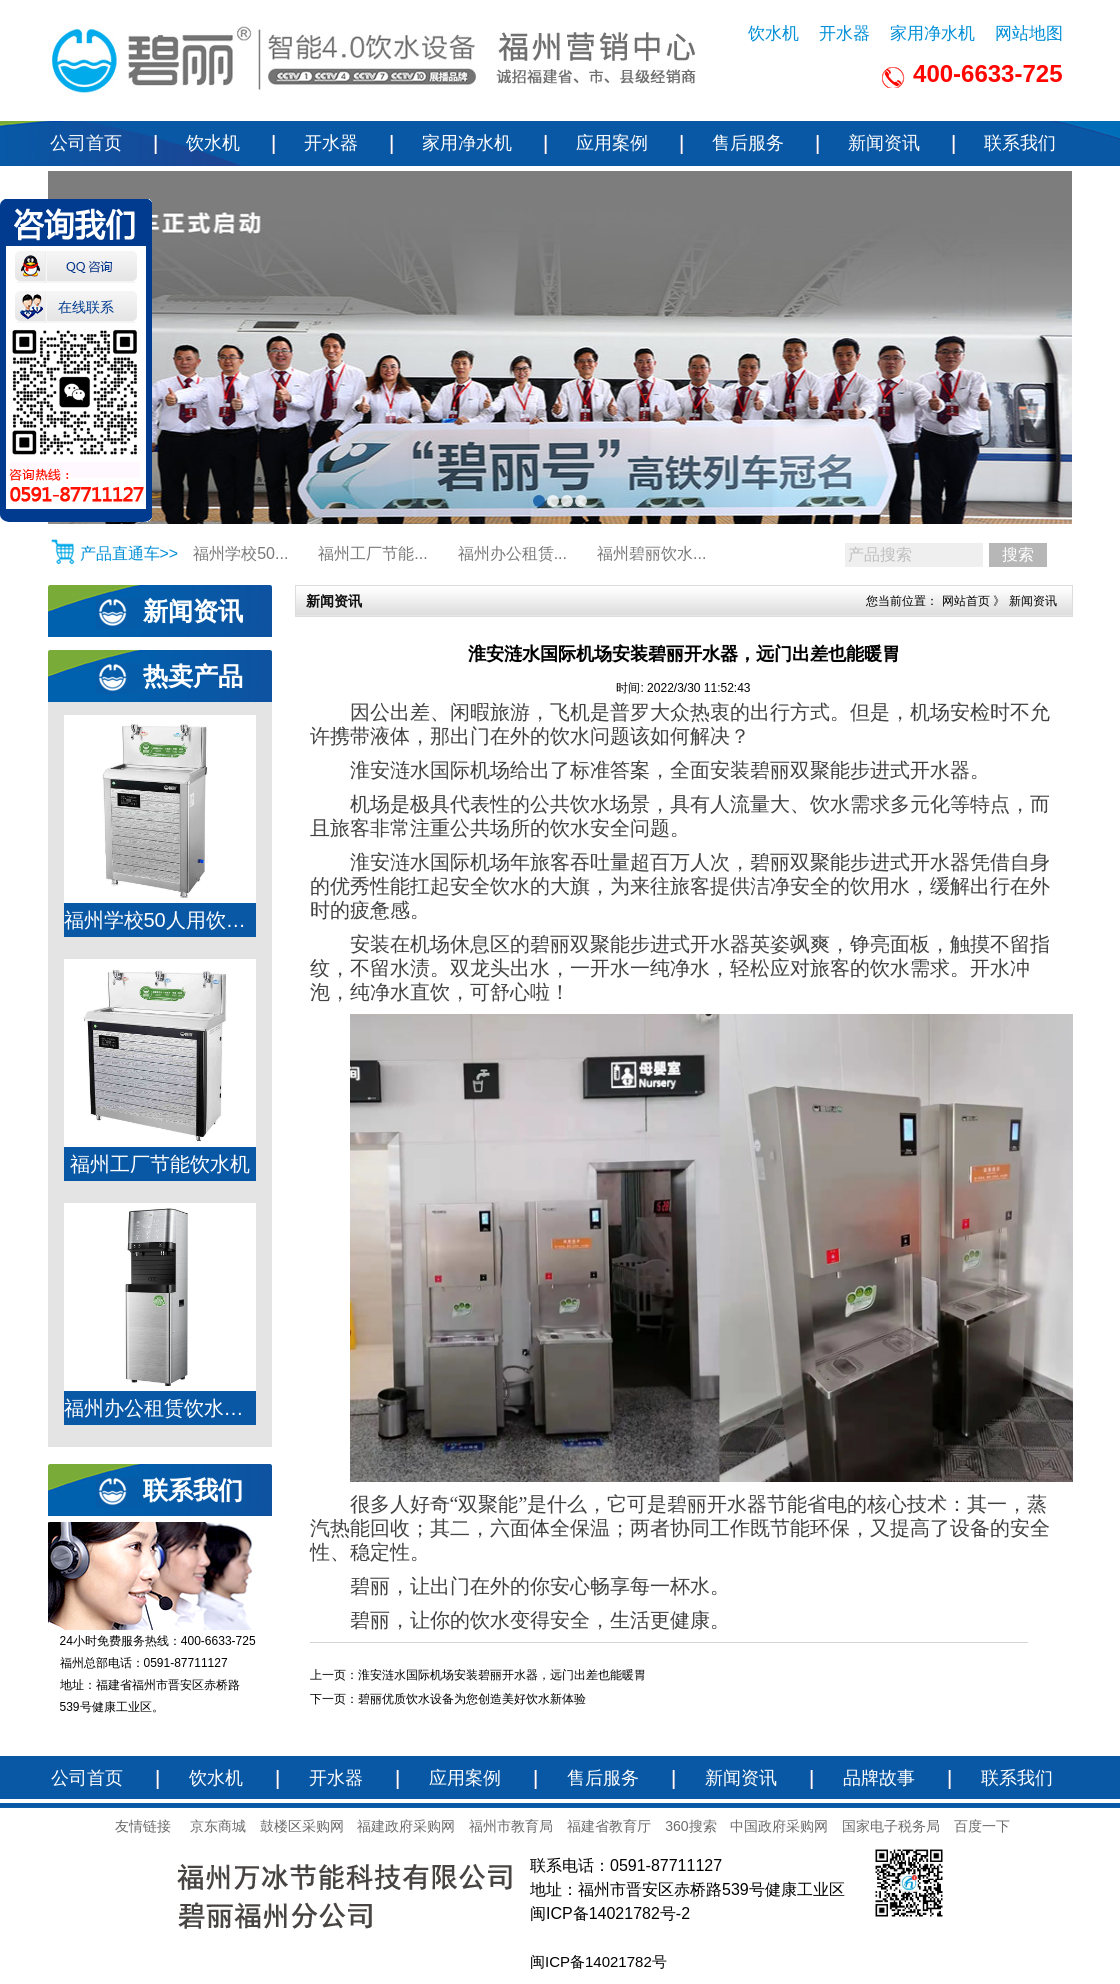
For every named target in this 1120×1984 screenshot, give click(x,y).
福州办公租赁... (512, 553)
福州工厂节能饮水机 (160, 1164)
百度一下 (982, 1826)
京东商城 (218, 1826)
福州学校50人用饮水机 (160, 920)
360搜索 (690, 1826)
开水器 (844, 33)
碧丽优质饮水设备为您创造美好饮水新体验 (472, 1699)
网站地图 (1029, 33)
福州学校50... (240, 553)
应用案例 (612, 143)
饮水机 (773, 33)
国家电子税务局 (891, 1826)
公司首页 (86, 143)
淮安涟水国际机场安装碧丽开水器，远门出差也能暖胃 (502, 1675)
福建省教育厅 (609, 1826)
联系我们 (1020, 143)
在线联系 (86, 301)
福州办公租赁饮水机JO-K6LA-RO (160, 1408)
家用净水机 (932, 33)
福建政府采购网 (406, 1826)
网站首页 (966, 601)
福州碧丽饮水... (651, 553)
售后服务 (748, 143)
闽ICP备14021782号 (598, 1961)
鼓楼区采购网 (302, 1826)
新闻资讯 (884, 143)
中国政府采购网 (779, 1826)
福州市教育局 (511, 1826)
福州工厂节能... (372, 553)
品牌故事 (879, 1778)
